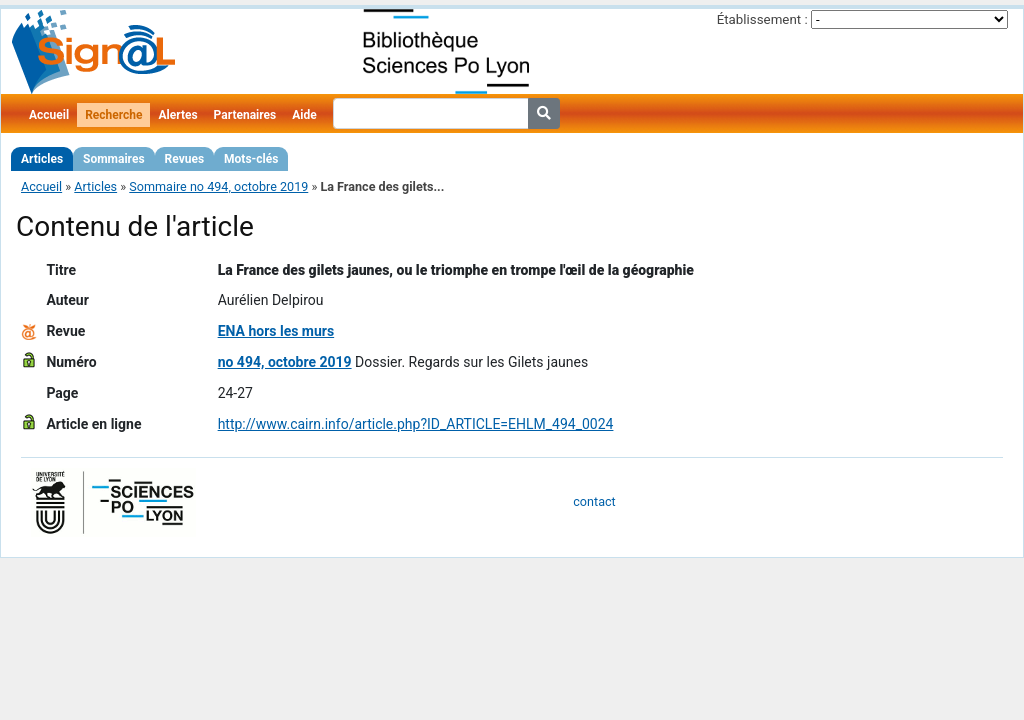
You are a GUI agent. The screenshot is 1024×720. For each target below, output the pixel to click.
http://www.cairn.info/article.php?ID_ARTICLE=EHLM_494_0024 (416, 424)
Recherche (113, 115)
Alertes (177, 115)
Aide (304, 115)
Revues (185, 159)
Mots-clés (251, 159)
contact (594, 501)
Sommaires (113, 159)
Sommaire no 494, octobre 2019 (218, 186)
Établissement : (762, 19)
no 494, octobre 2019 (285, 362)
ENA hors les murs (276, 331)
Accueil (49, 115)
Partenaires (245, 115)
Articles (42, 159)
